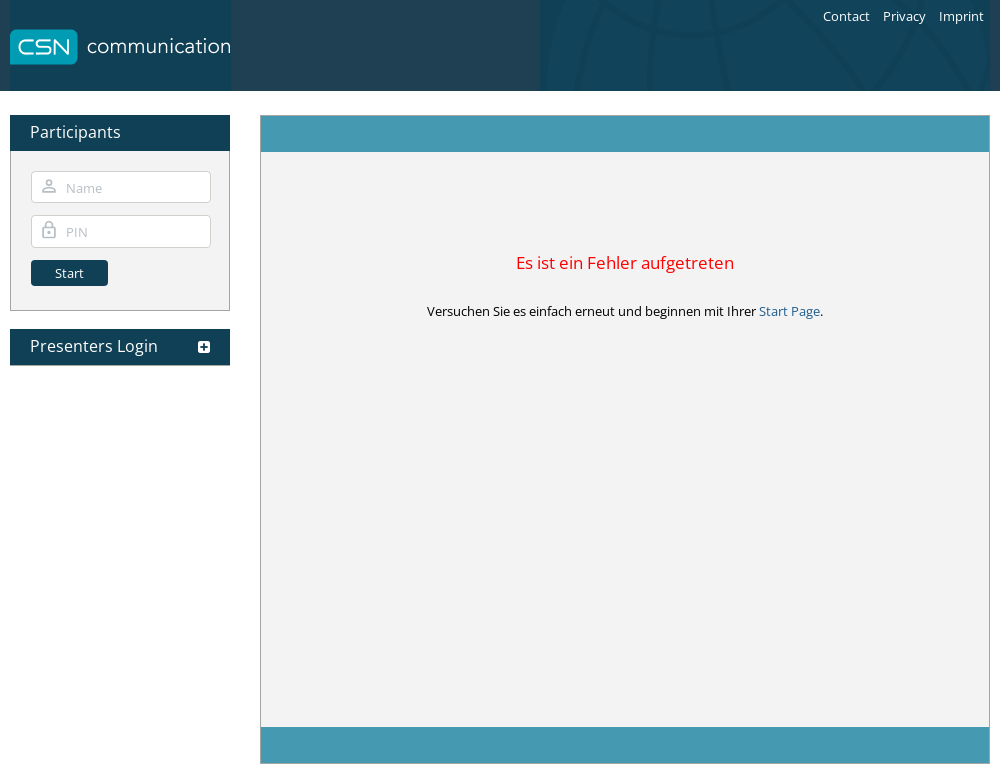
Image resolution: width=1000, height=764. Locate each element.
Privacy (904, 16)
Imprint (961, 16)
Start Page (789, 311)
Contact (846, 16)
